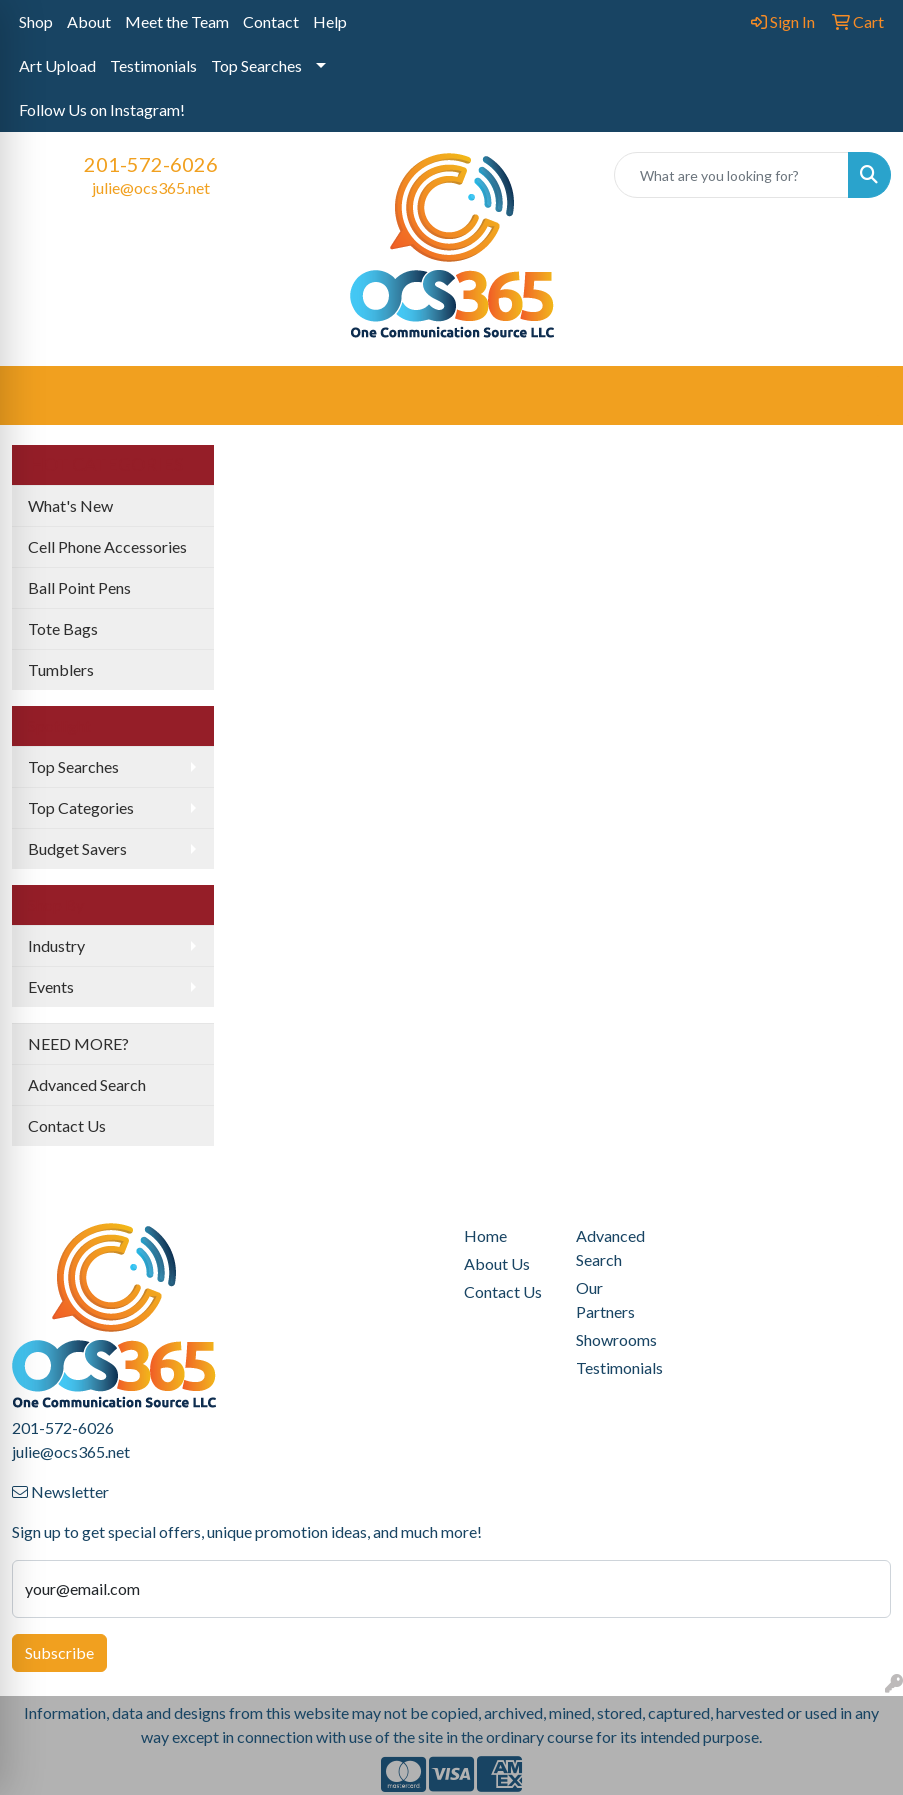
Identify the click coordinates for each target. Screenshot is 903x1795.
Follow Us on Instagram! (102, 109)
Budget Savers (77, 848)
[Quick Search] (731, 175)
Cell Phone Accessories (107, 546)
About (89, 21)
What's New (70, 505)
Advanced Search (87, 1084)
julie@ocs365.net (151, 187)
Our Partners (605, 1299)
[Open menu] (863, 396)
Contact (271, 21)
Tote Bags (63, 628)
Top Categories (81, 807)
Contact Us (67, 1125)
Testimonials (153, 65)
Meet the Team (177, 21)
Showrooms (616, 1339)
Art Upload (57, 65)
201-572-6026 (151, 164)
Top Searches (256, 65)
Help (330, 21)
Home (485, 1235)
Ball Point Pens (79, 587)
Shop (36, 21)
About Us (497, 1263)
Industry (56, 945)
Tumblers (61, 669)
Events (51, 986)
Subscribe (59, 1652)
